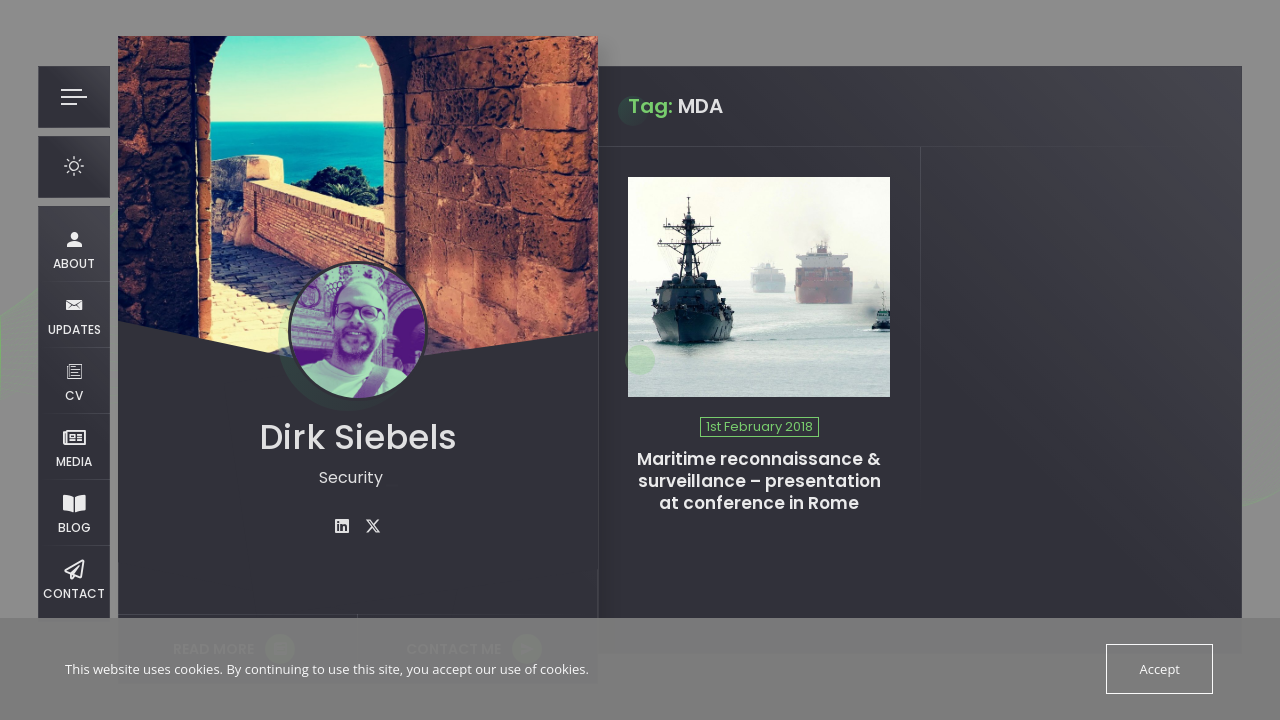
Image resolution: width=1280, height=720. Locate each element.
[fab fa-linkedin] (342, 526)
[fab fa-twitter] (373, 526)
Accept (1159, 669)
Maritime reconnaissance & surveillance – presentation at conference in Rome (759, 481)
